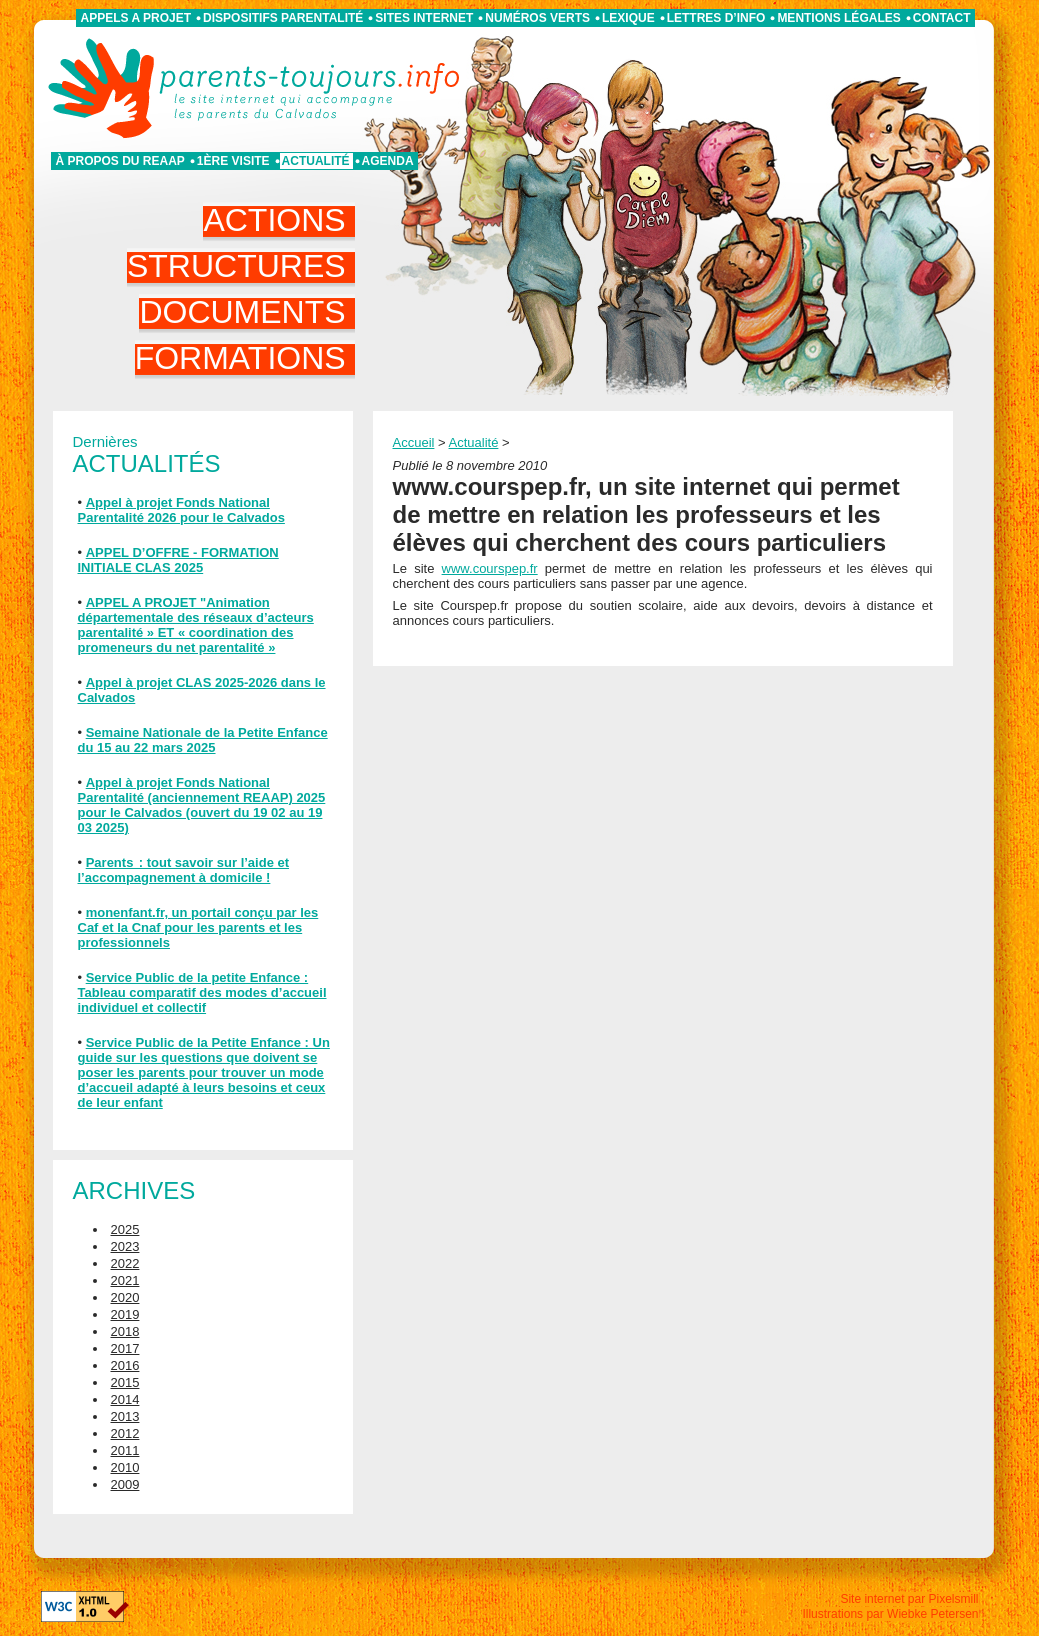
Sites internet (424, 18)
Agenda (388, 161)
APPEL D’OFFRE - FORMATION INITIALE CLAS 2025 (178, 560)
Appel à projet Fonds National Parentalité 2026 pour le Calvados (181, 510)
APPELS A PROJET (136, 18)
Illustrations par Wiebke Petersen (890, 1614)
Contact (942, 18)
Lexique (628, 18)
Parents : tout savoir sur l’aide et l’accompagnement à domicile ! (184, 870)
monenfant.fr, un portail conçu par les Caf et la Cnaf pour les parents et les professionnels (198, 927)
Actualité (316, 161)
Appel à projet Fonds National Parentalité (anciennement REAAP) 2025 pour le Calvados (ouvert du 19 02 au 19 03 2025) (202, 805)
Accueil (414, 442)
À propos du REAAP (120, 161)
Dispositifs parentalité (283, 18)
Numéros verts (537, 18)
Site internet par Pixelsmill (909, 1599)
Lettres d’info (716, 18)
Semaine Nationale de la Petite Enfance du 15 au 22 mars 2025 (203, 740)
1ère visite (233, 161)
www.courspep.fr (490, 568)
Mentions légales (838, 18)
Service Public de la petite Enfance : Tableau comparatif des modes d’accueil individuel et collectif (202, 992)
